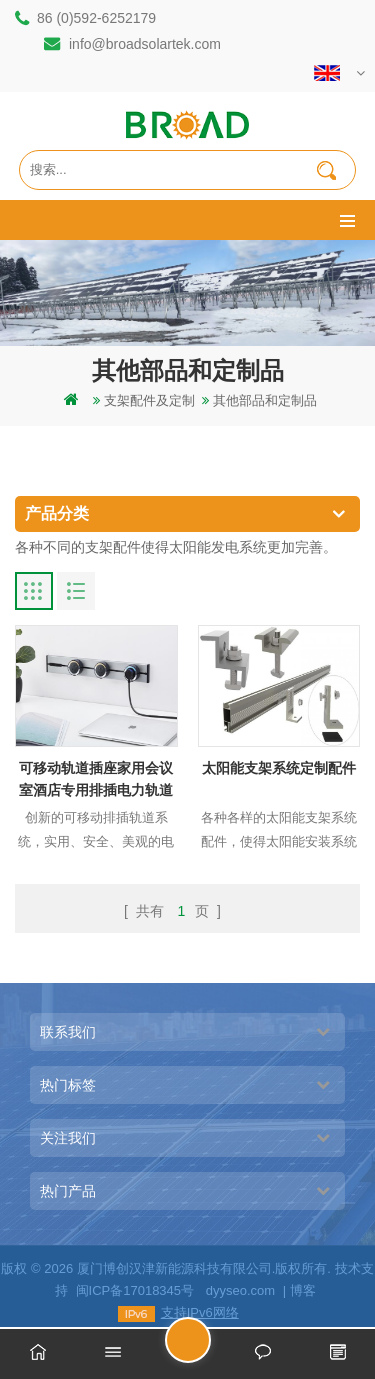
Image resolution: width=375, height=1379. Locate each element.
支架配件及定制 (149, 400)
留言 (210, 1348)
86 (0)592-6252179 (96, 18)
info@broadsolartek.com (145, 44)
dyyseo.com (240, 1290)
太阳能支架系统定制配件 (279, 768)
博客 (303, 1290)
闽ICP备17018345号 (135, 1290)
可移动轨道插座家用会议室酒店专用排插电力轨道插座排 (96, 780)
